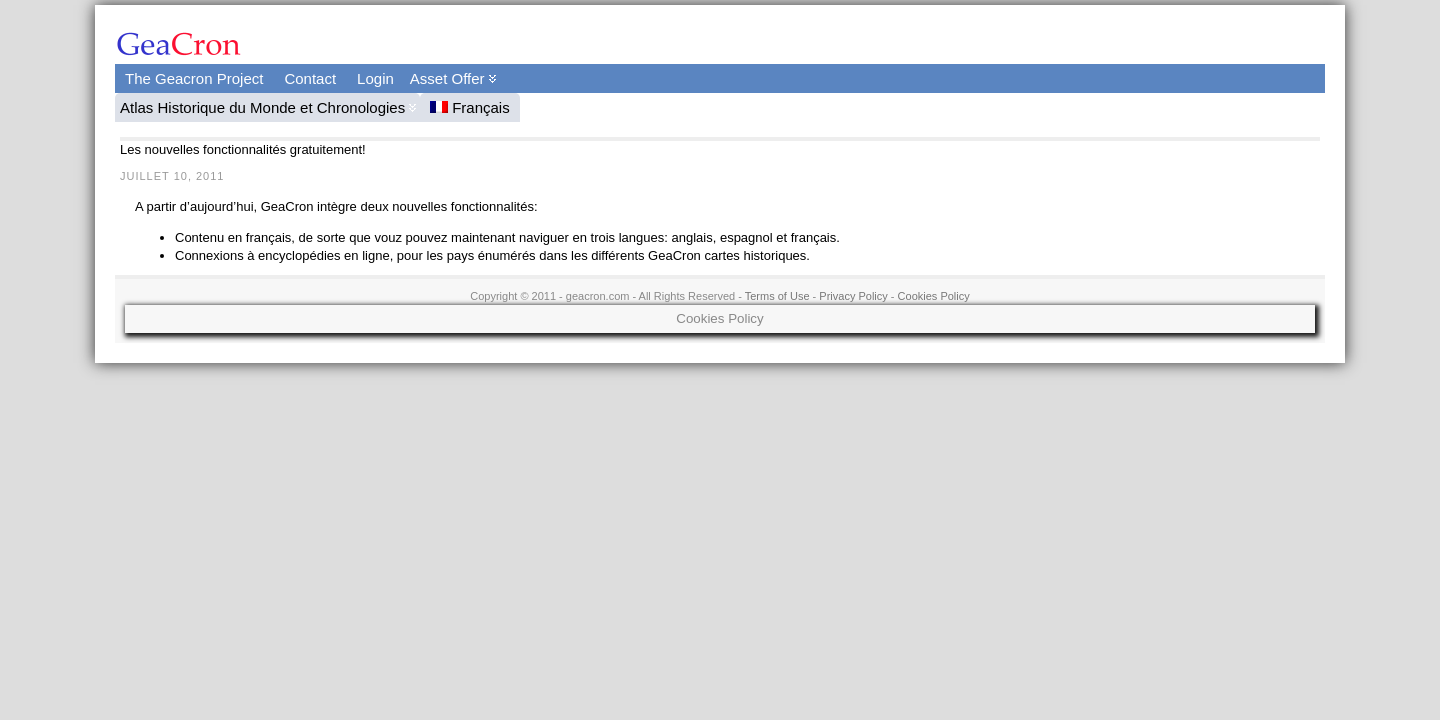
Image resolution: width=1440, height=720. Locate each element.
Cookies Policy (934, 296)
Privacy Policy (853, 296)
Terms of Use (777, 296)
